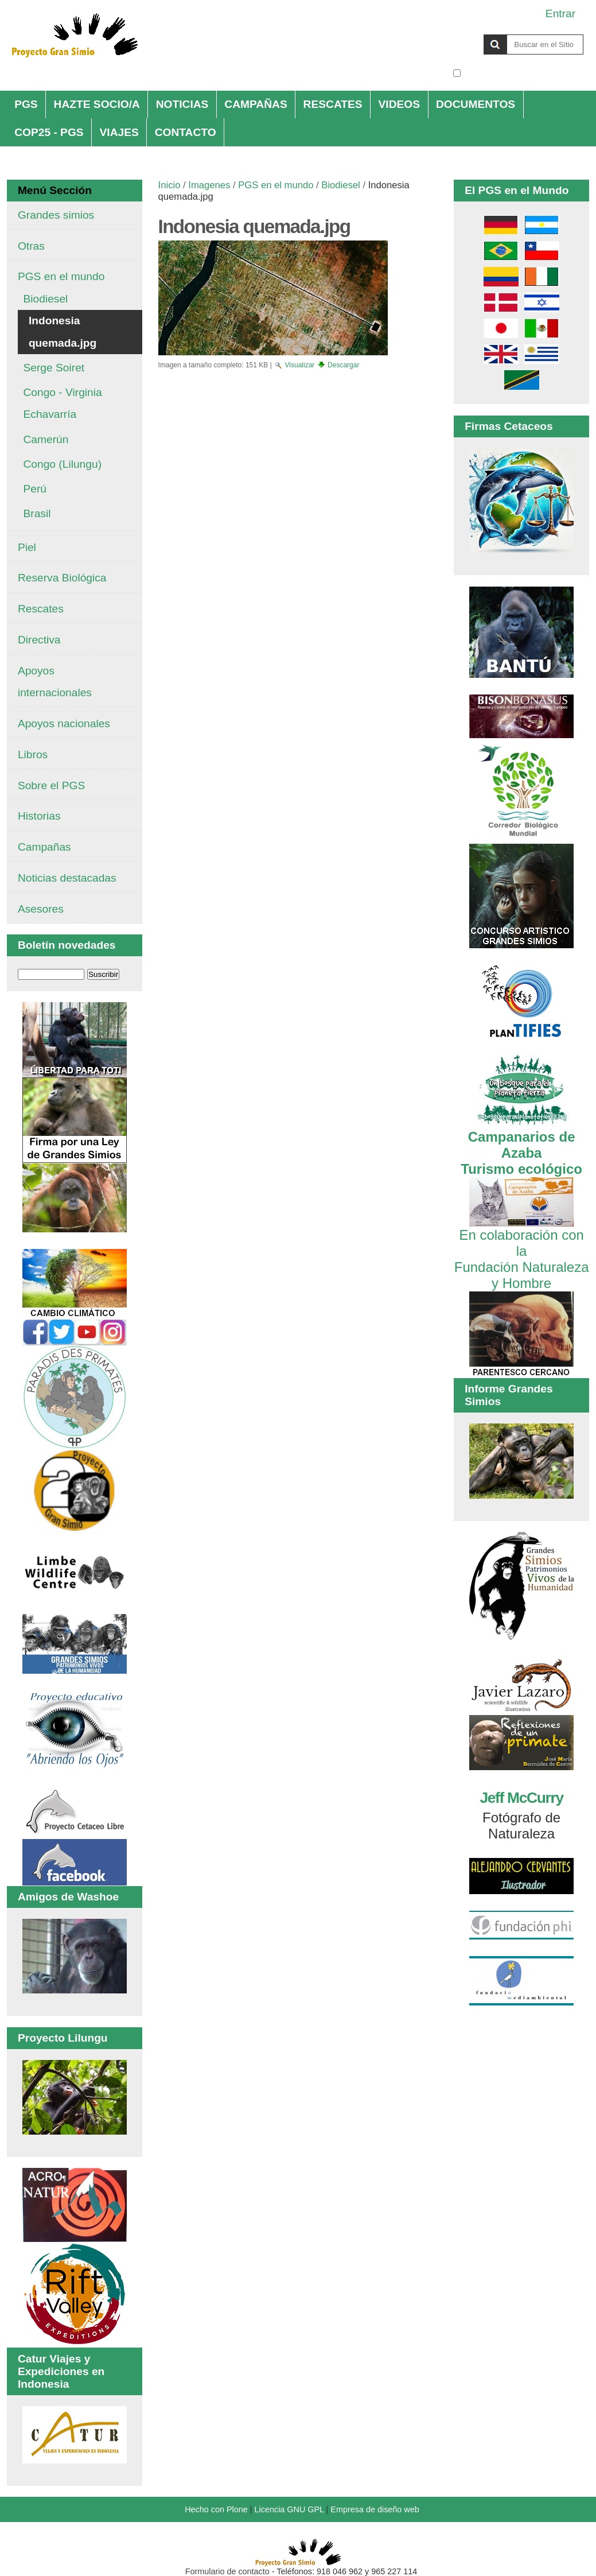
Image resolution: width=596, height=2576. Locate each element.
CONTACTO (185, 132)
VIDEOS (399, 104)
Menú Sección (55, 190)
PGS (26, 104)
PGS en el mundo (275, 185)
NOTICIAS (182, 104)
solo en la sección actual (523, 73)
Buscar (452, 33)
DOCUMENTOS (475, 104)
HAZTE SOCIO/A (97, 104)
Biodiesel (340, 185)
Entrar (560, 13)
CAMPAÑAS (255, 104)
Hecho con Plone (216, 2509)
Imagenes (209, 185)
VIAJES (119, 132)
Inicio (169, 185)
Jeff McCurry (521, 1797)
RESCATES (333, 104)
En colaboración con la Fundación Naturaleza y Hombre (521, 1251)
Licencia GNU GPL (289, 2509)
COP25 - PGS (49, 132)
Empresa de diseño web (374, 2509)
